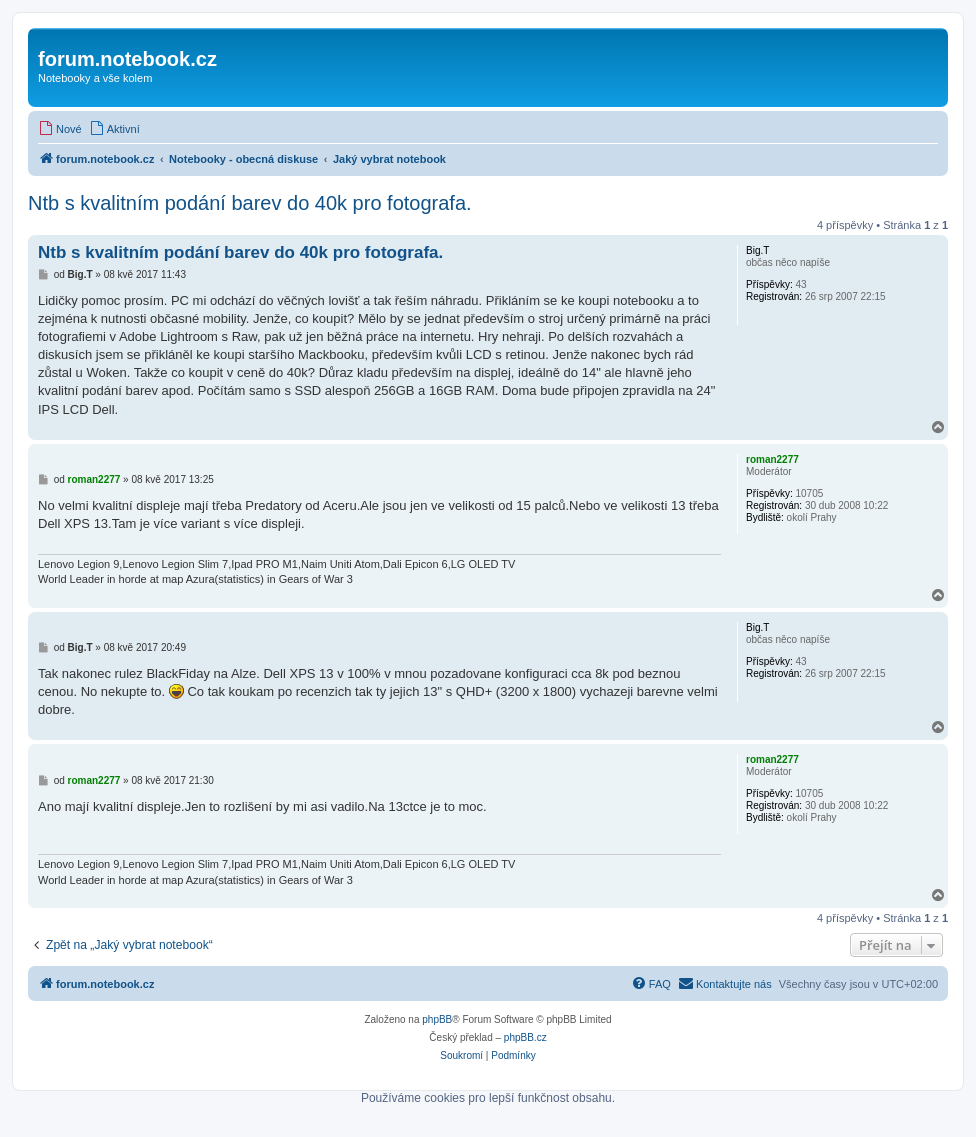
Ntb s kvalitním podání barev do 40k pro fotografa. (250, 203)
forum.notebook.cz (127, 59)
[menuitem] (60, 129)
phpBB (437, 1019)
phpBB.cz (525, 1037)
